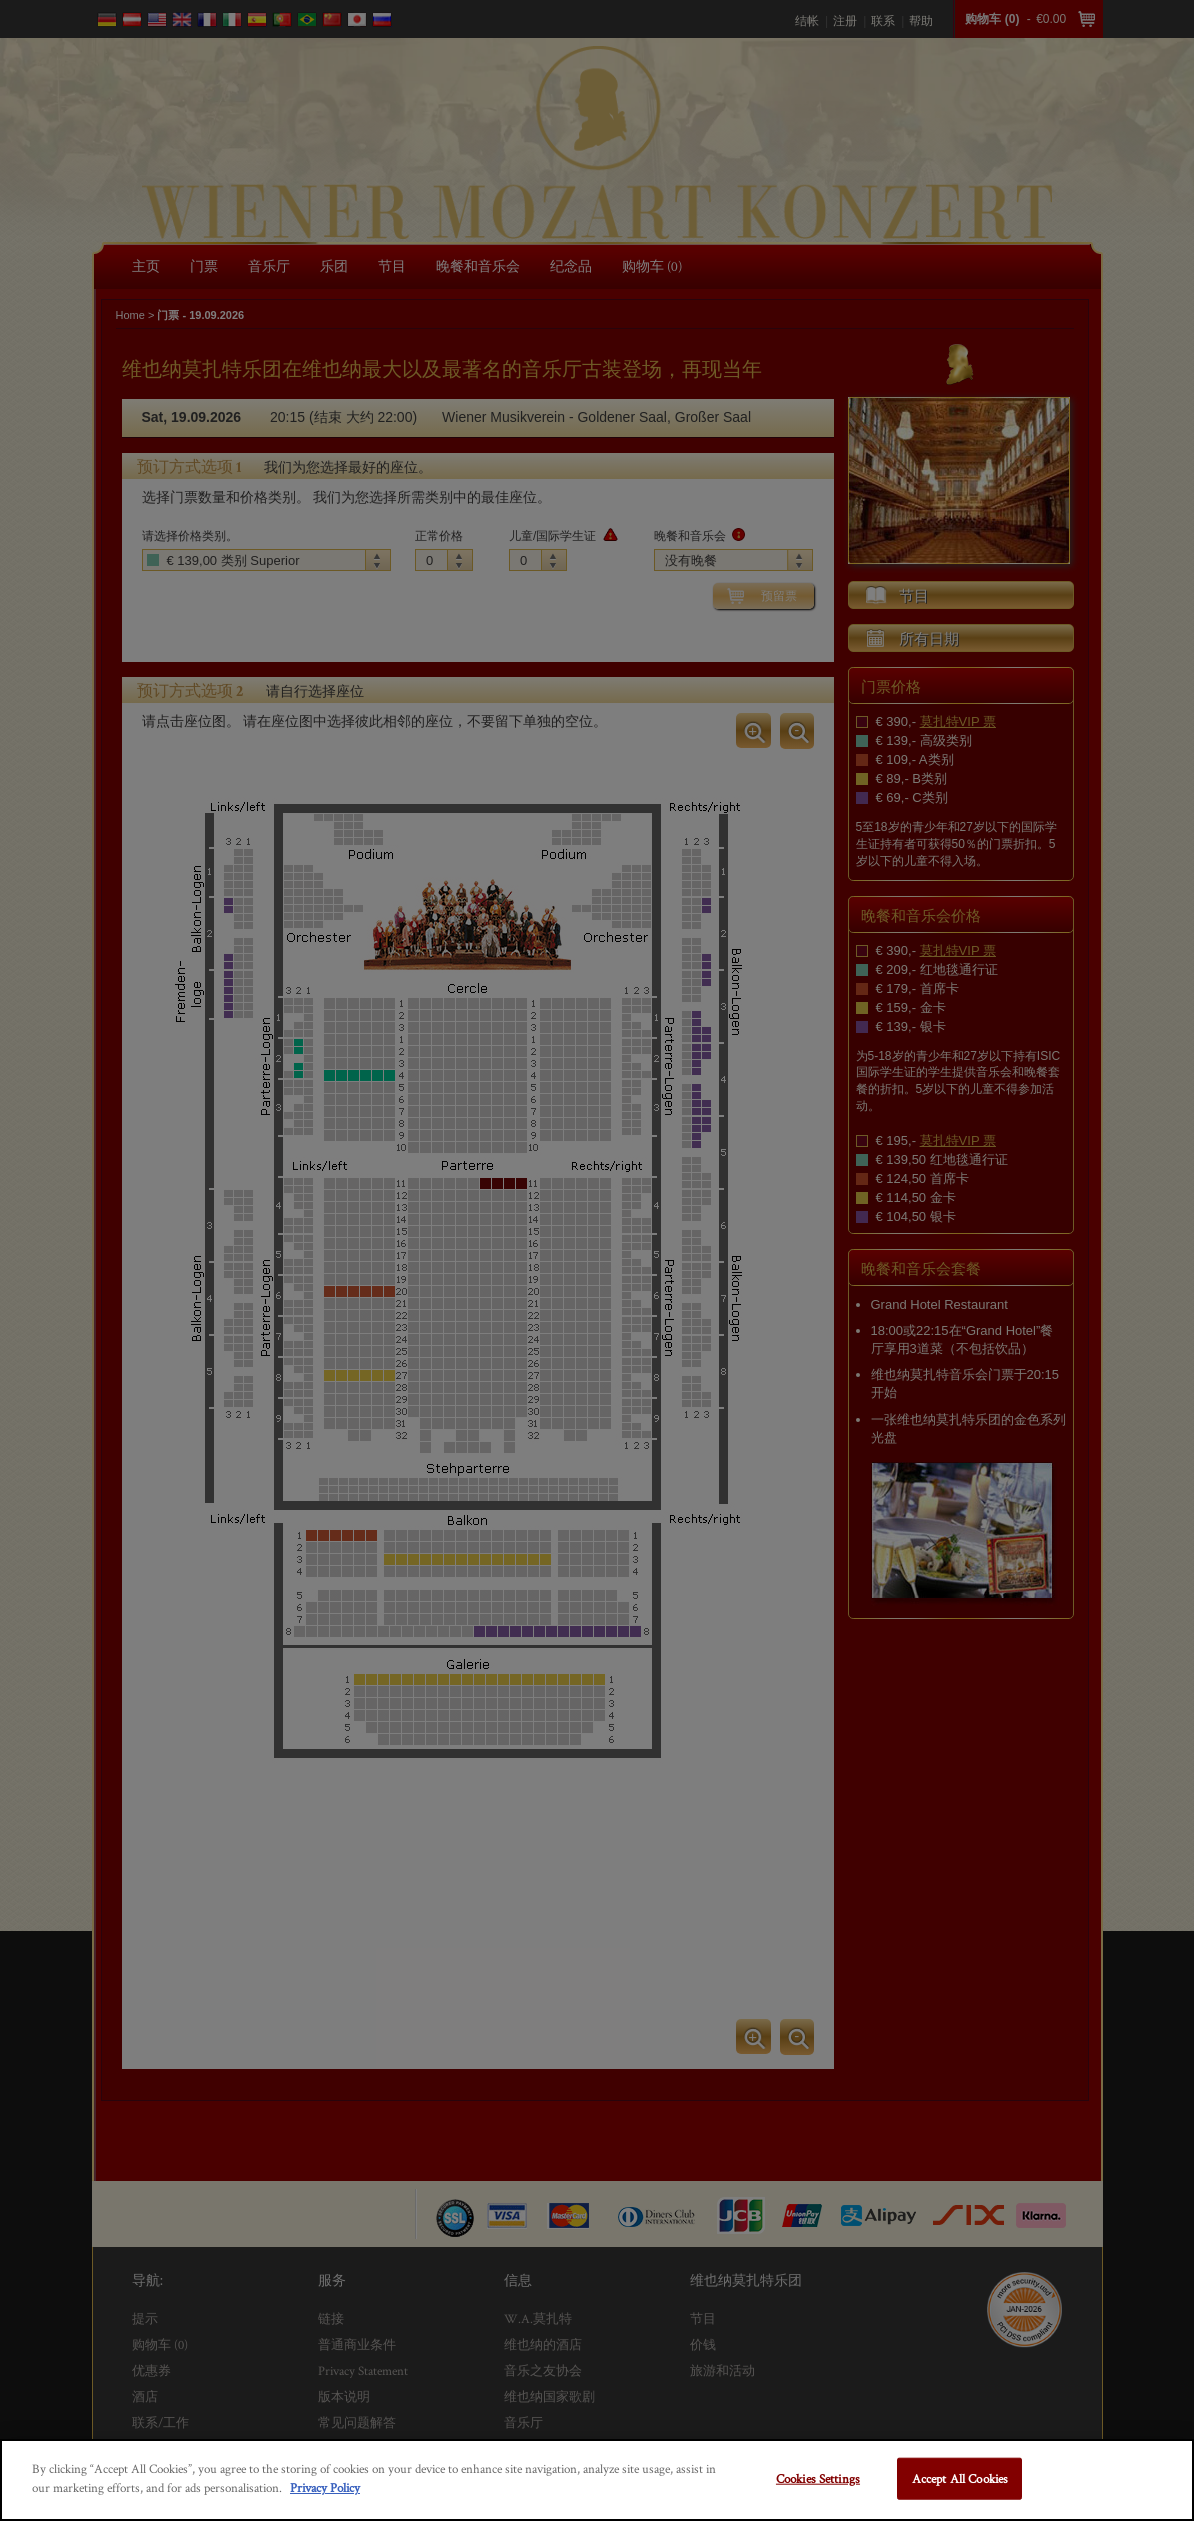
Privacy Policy (325, 2487)
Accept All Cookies (960, 2478)
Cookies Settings (818, 2478)
